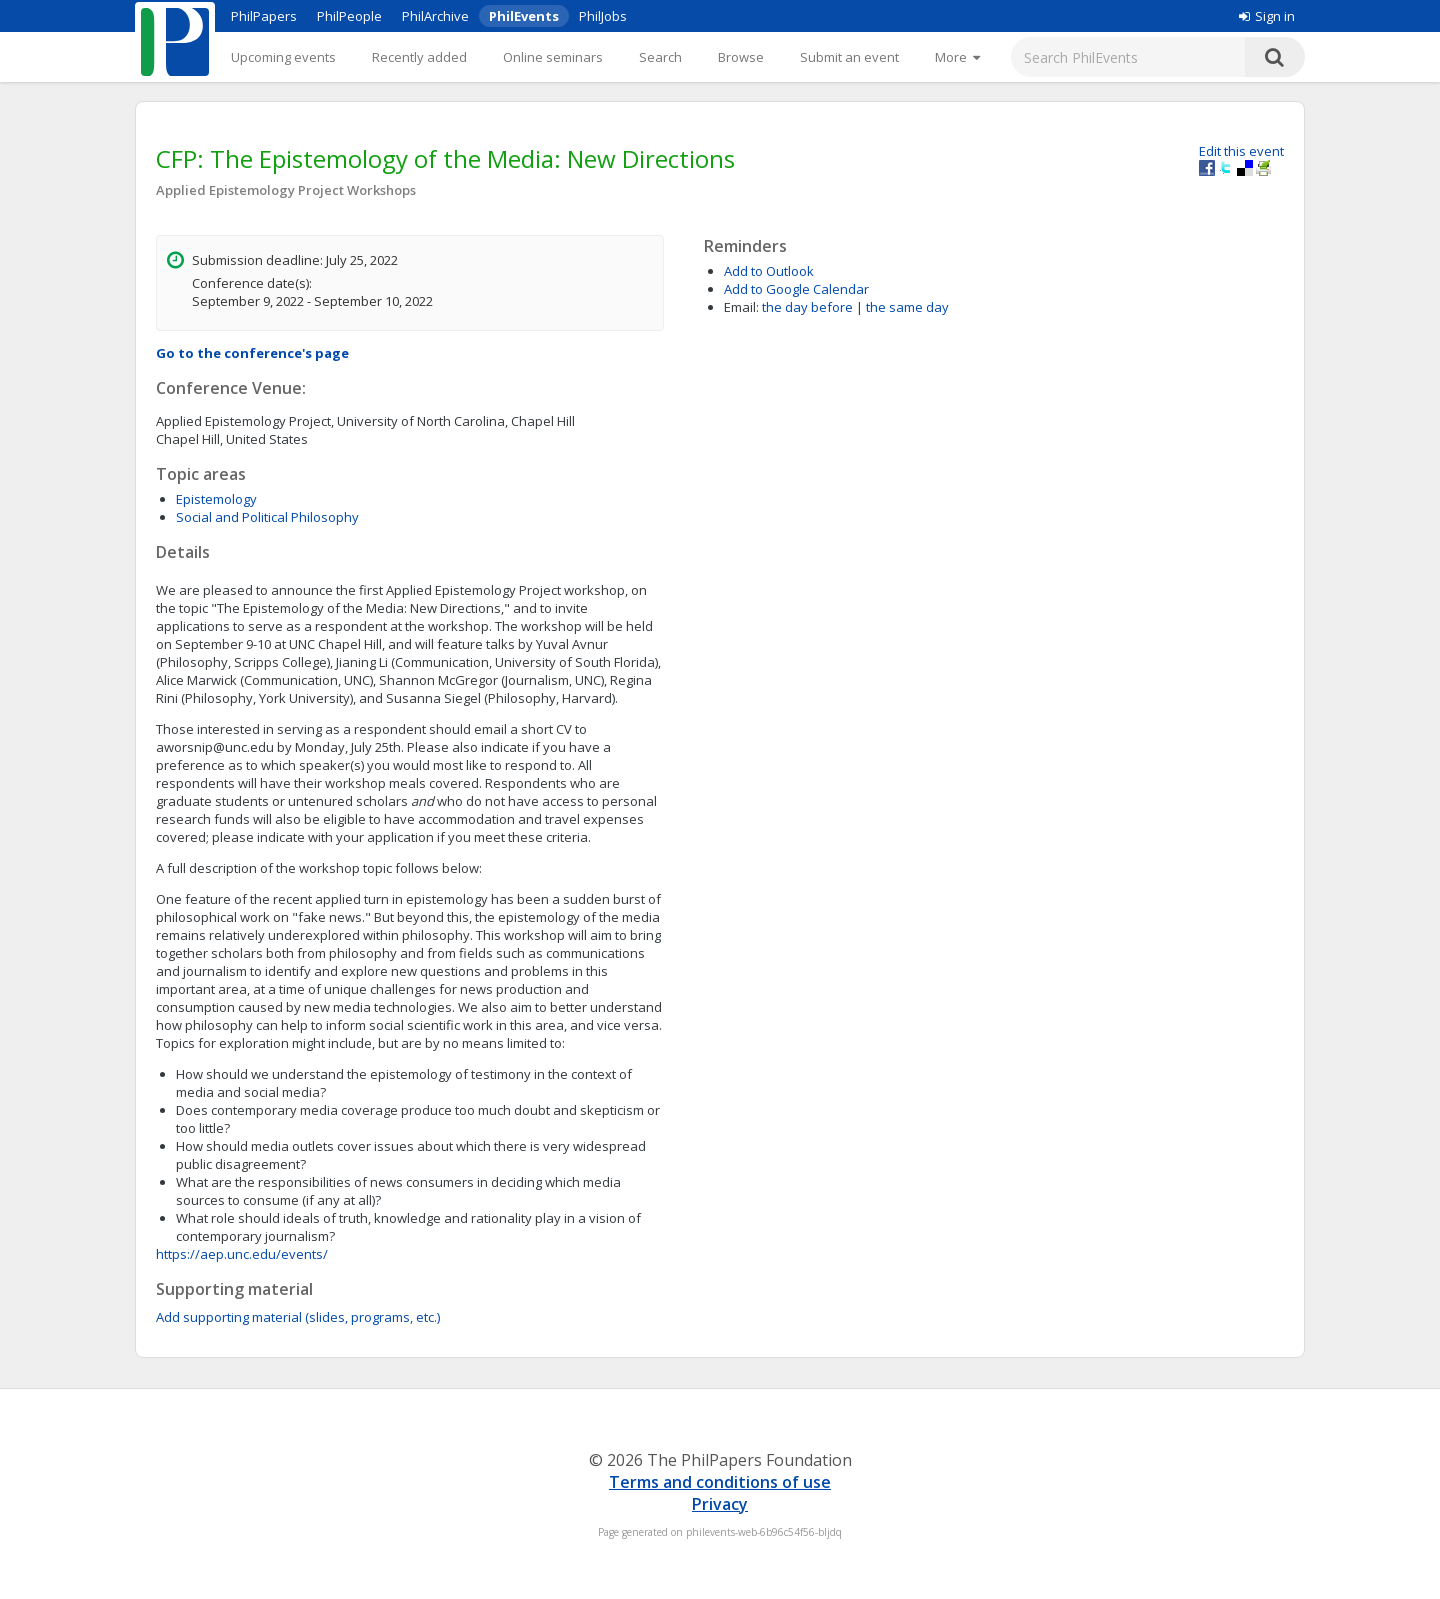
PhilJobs (603, 16)
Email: (741, 307)
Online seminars (553, 57)
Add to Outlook (769, 271)
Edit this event (1241, 151)
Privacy (720, 1504)
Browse (741, 57)
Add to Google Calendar (796, 289)
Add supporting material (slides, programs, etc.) (298, 1317)
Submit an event (849, 57)
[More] (957, 57)
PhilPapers (264, 16)
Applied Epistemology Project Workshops (286, 190)
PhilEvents (524, 16)
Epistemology (216, 499)
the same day (907, 307)
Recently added (419, 57)
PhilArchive (435, 16)
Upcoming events (283, 57)
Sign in (1267, 16)
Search (660, 57)
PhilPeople (349, 16)
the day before (807, 307)
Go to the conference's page (252, 353)
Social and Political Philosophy (267, 517)
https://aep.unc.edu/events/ (242, 1254)
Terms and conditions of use (720, 1482)
